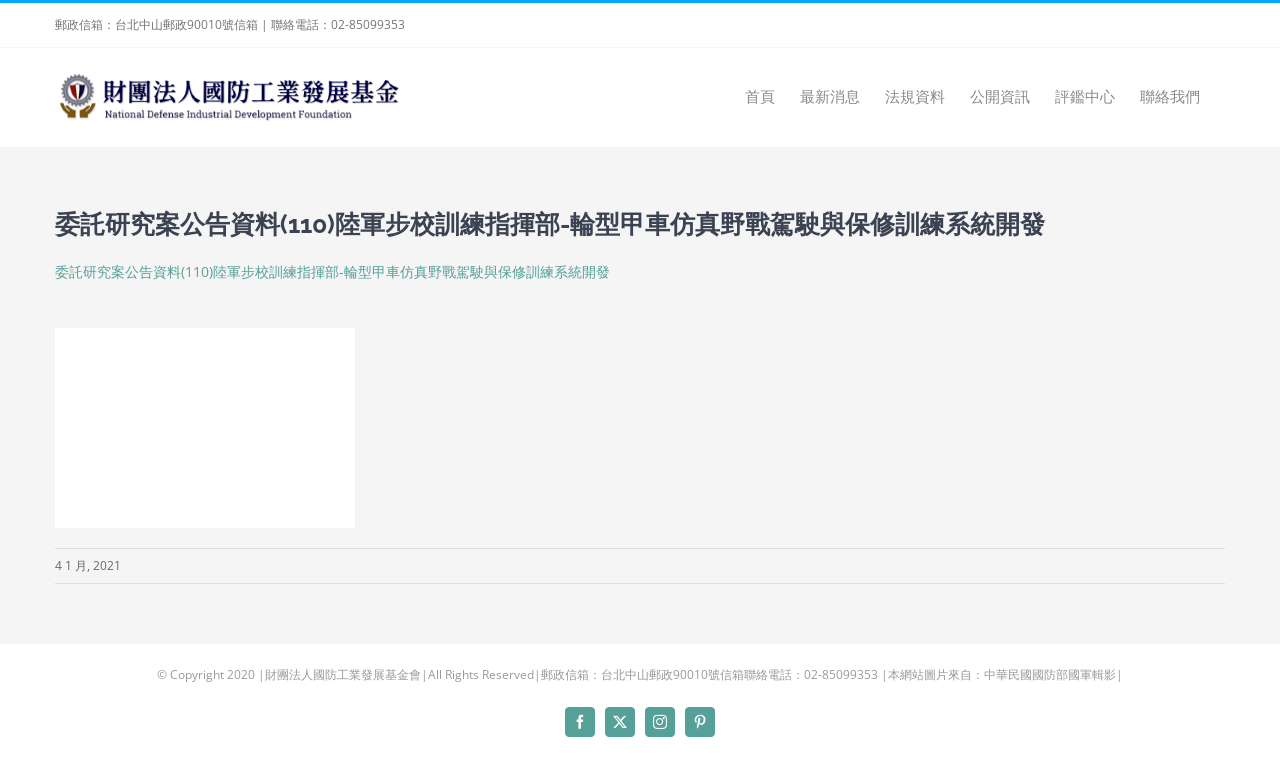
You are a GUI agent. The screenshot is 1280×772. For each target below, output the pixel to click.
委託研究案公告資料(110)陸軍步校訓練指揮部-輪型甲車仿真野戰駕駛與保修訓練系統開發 (332, 271)
